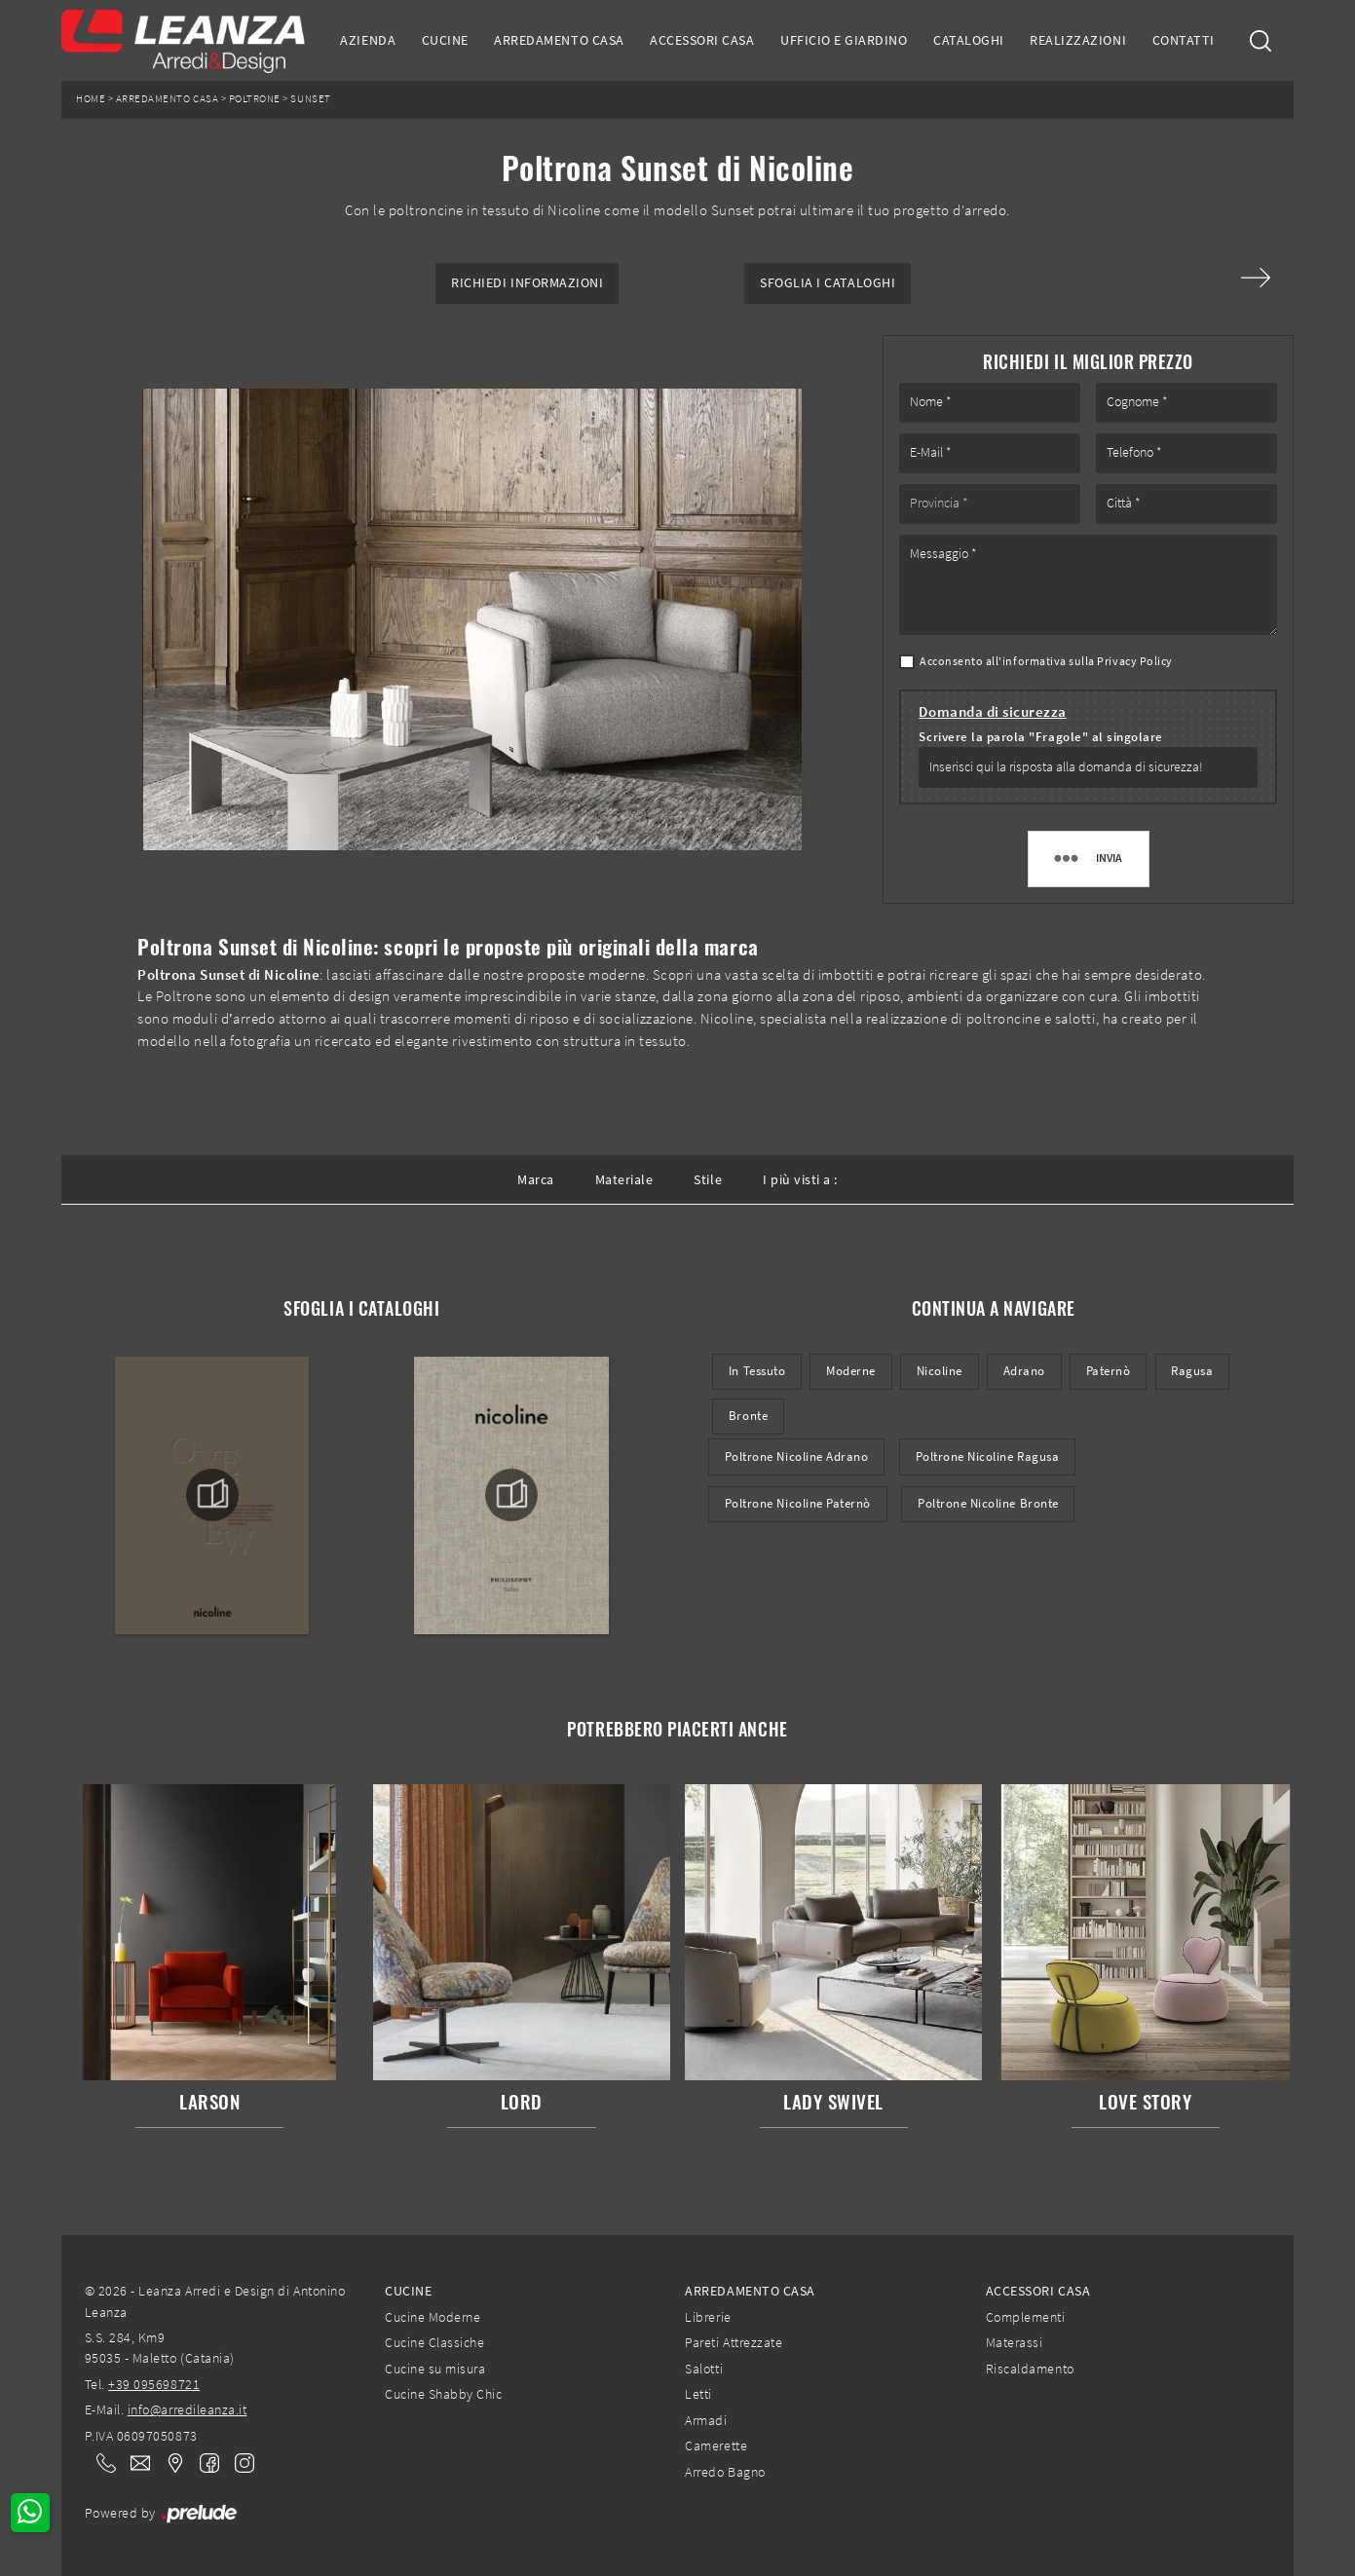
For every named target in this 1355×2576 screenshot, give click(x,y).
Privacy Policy (1134, 660)
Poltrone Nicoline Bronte (988, 1503)
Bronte (748, 1415)
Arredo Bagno (725, 2472)
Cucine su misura (435, 2368)
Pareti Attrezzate (733, 2342)
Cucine (445, 40)
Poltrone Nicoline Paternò (798, 1503)
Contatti (1183, 40)
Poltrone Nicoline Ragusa (988, 1456)
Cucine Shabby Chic (443, 2394)
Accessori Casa (702, 40)
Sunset (310, 99)
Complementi (1026, 2317)
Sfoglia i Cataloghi (827, 283)
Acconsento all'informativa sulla (1046, 660)
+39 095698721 (154, 2384)
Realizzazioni (1078, 40)
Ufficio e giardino (843, 40)
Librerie (708, 2317)
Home (90, 99)
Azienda (367, 40)
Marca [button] (535, 1179)
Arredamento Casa (558, 40)
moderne (851, 1370)
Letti (698, 2394)
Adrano (1024, 1370)
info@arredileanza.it (187, 2409)
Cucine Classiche (434, 2342)
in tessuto (757, 1370)
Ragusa (1192, 1370)
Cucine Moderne (432, 2317)
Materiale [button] (624, 1179)
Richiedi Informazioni (527, 283)
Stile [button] (708, 1179)
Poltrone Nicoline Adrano (797, 1456)
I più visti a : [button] (800, 1179)
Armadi (706, 2420)
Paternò (1108, 1370)
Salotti (704, 2368)
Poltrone (255, 99)
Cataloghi (968, 40)
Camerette (716, 2445)
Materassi (1014, 2342)
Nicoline (939, 1370)
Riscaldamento (1030, 2368)
